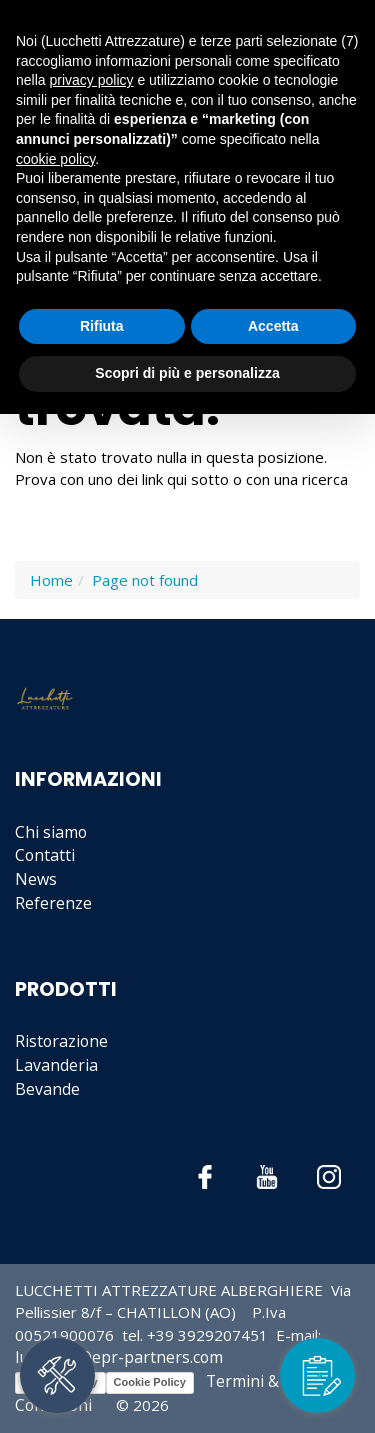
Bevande (47, 1089)
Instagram (329, 1177)
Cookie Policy (150, 1382)
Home (51, 580)
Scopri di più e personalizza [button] (187, 373)
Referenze (53, 903)
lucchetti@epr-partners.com (119, 1357)
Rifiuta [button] (102, 326)
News (36, 879)
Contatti (45, 855)
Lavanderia (56, 1065)
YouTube (267, 1177)
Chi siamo (51, 832)
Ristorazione (61, 1041)
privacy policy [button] (91, 80)
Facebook (205, 1177)
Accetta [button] (273, 326)
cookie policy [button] (55, 159)
